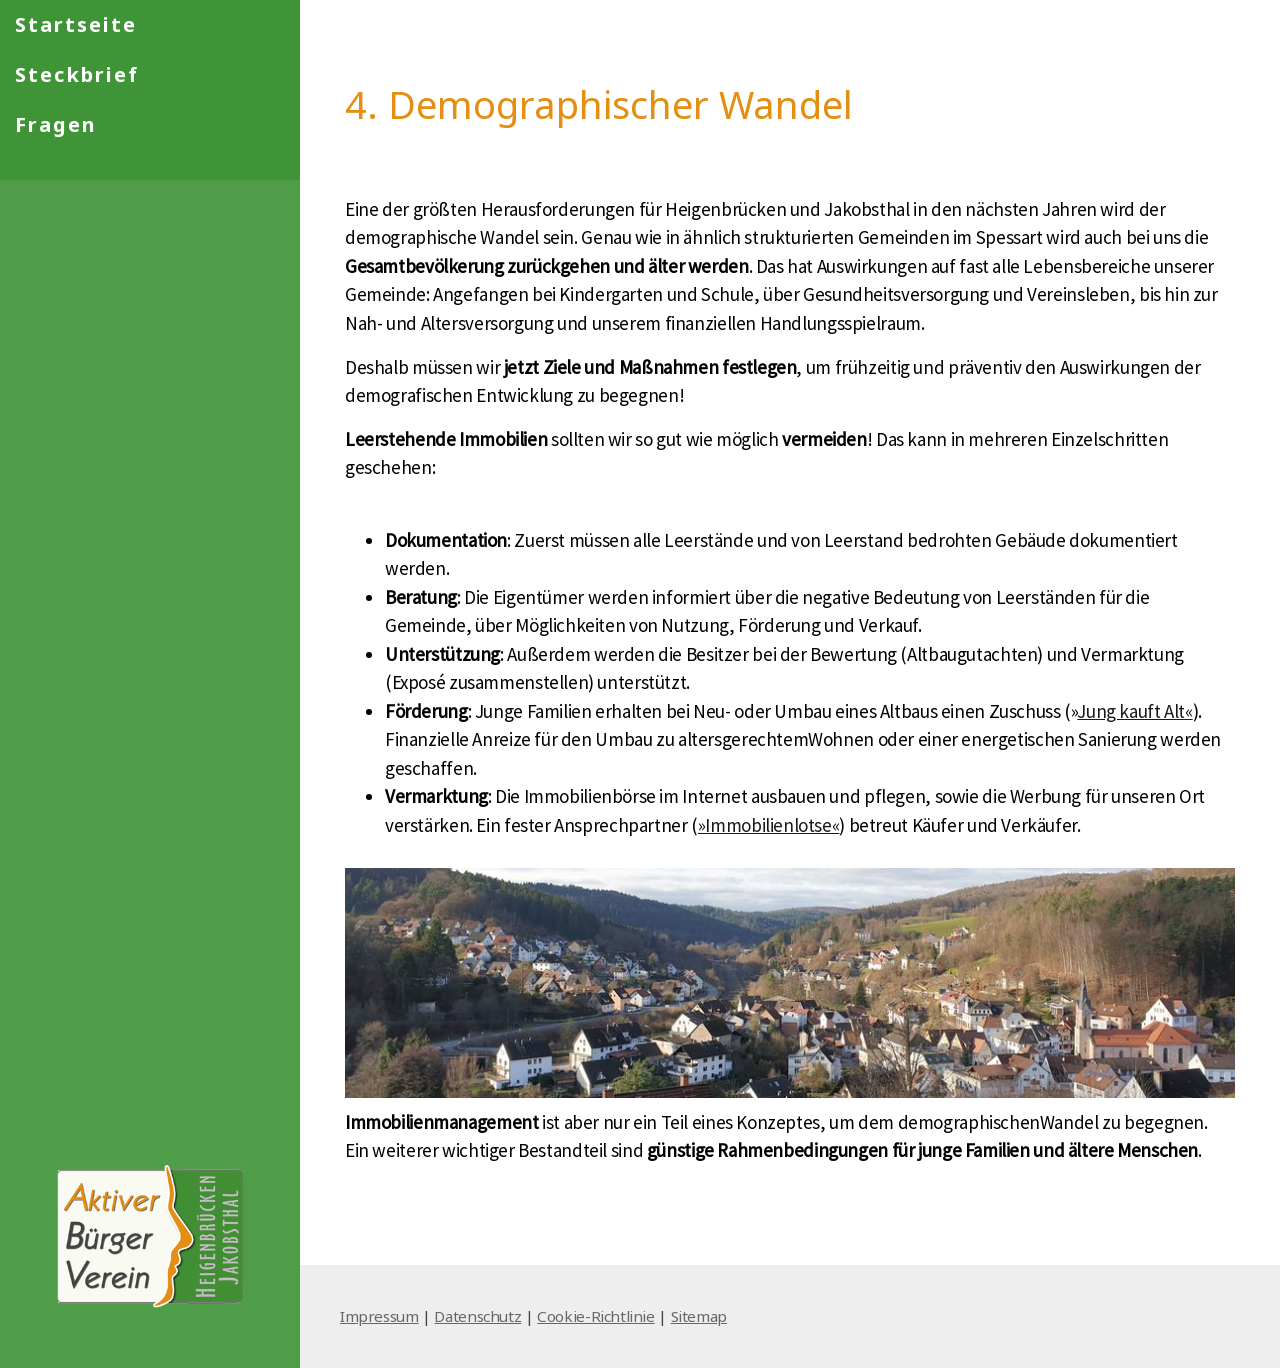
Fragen (56, 124)
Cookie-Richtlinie (596, 1316)
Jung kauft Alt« (1134, 711)
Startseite (76, 24)
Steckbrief (77, 74)
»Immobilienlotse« (769, 825)
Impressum (379, 1316)
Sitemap (699, 1316)
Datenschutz (477, 1316)
